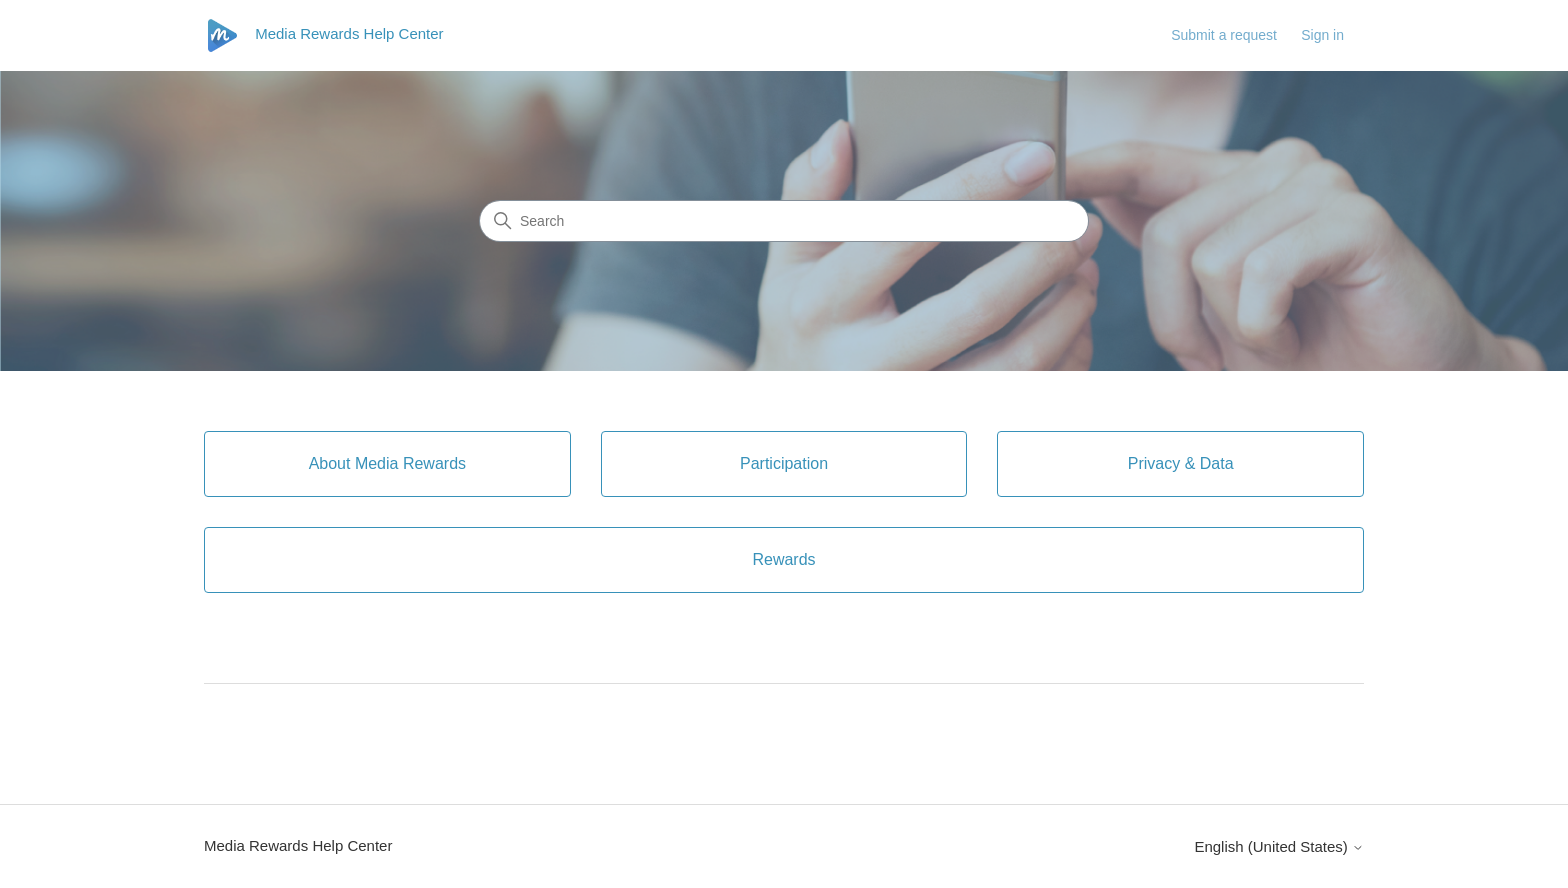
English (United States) (1279, 846)
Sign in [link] (1322, 35)
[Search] (784, 221)
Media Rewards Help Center (298, 845)
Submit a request (1224, 35)
